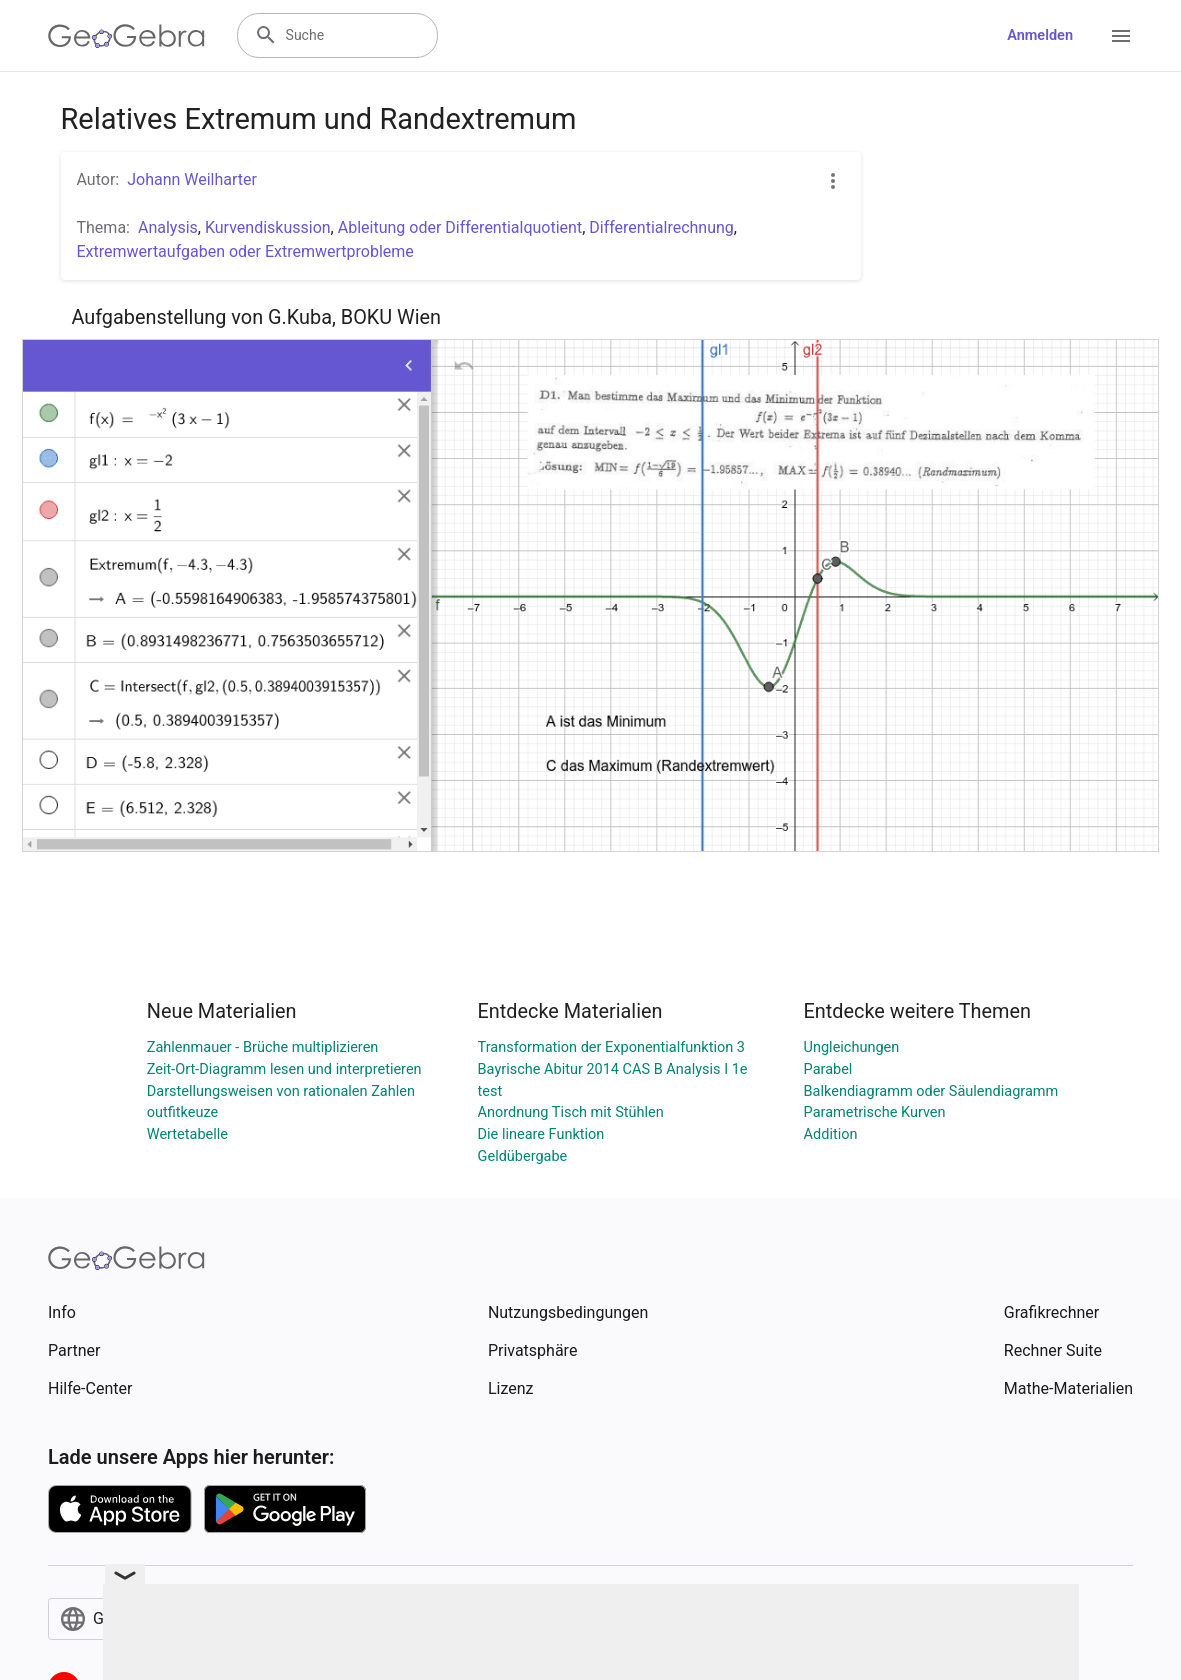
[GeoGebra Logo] (126, 36)
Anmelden (1040, 35)
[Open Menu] (1121, 36)
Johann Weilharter (192, 179)
